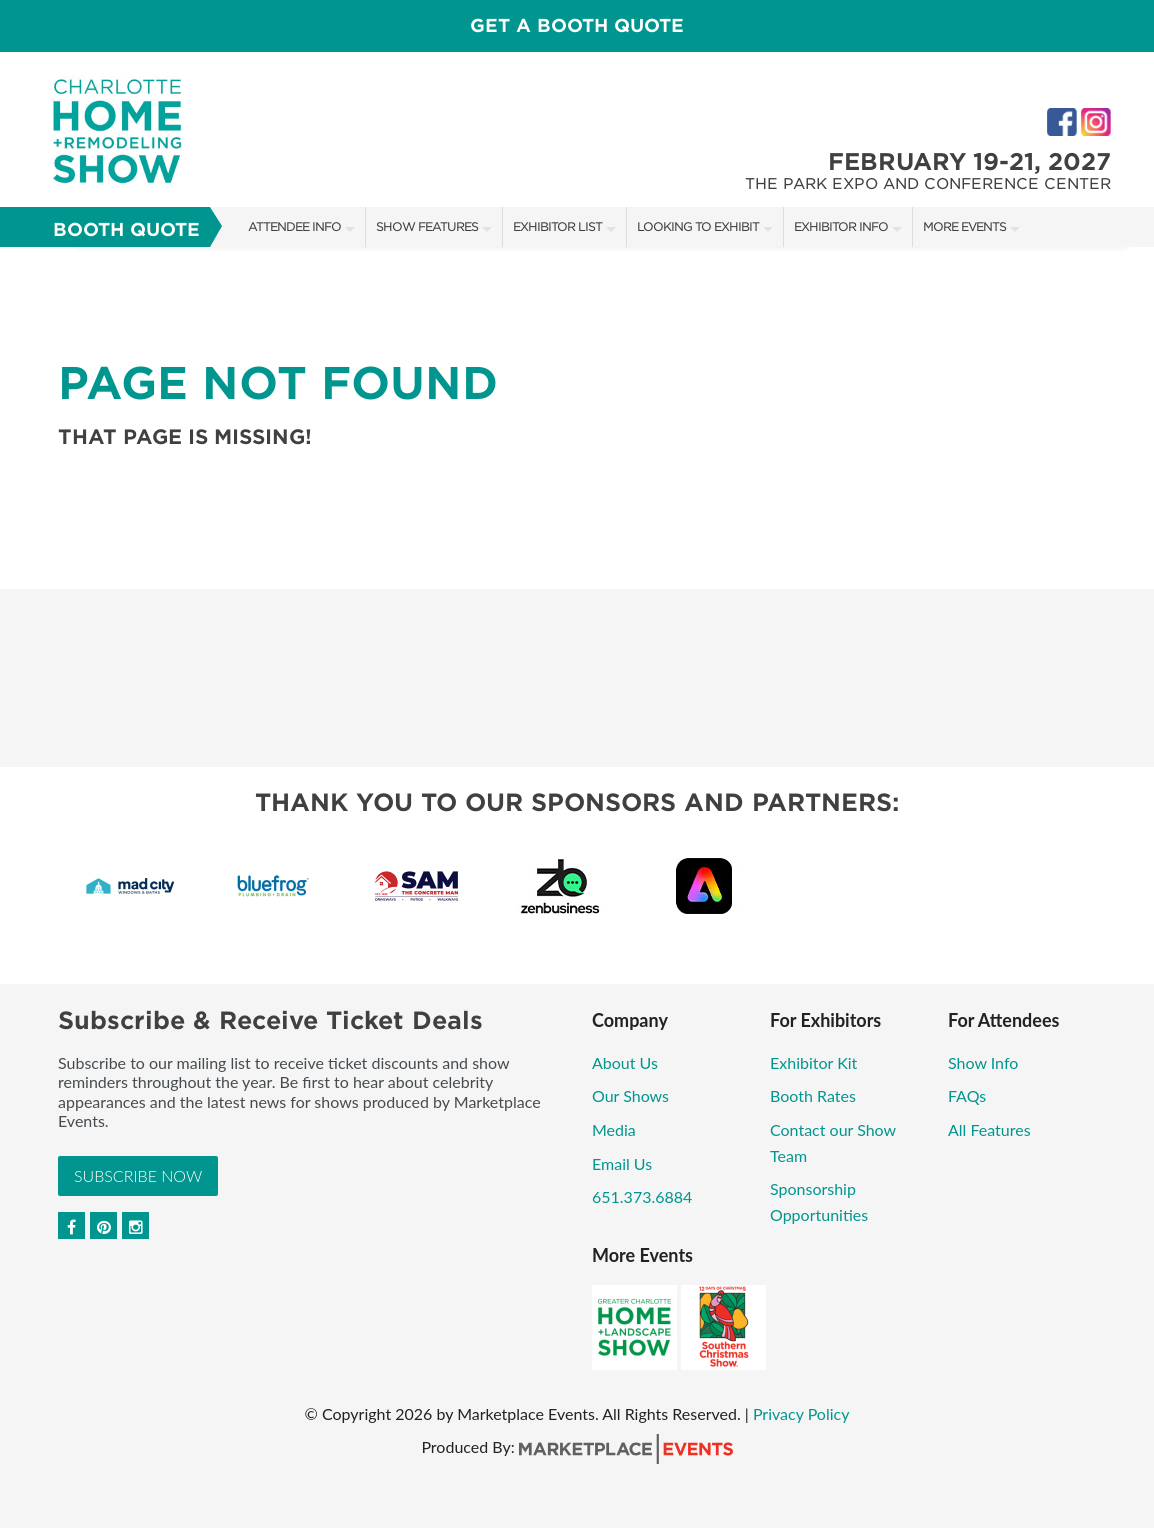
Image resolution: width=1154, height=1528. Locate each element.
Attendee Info (294, 226)
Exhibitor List (557, 226)
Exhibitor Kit (813, 1062)
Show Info (983, 1062)
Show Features (427, 226)
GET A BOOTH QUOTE (577, 25)
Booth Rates (813, 1095)
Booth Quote (126, 229)
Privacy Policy (801, 1413)
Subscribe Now (138, 1175)
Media (614, 1129)
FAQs (967, 1095)
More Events (964, 226)
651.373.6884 (642, 1196)
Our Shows (630, 1095)
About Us (625, 1062)
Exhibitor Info (841, 226)
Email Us (622, 1163)
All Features (989, 1129)
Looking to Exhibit (698, 226)
